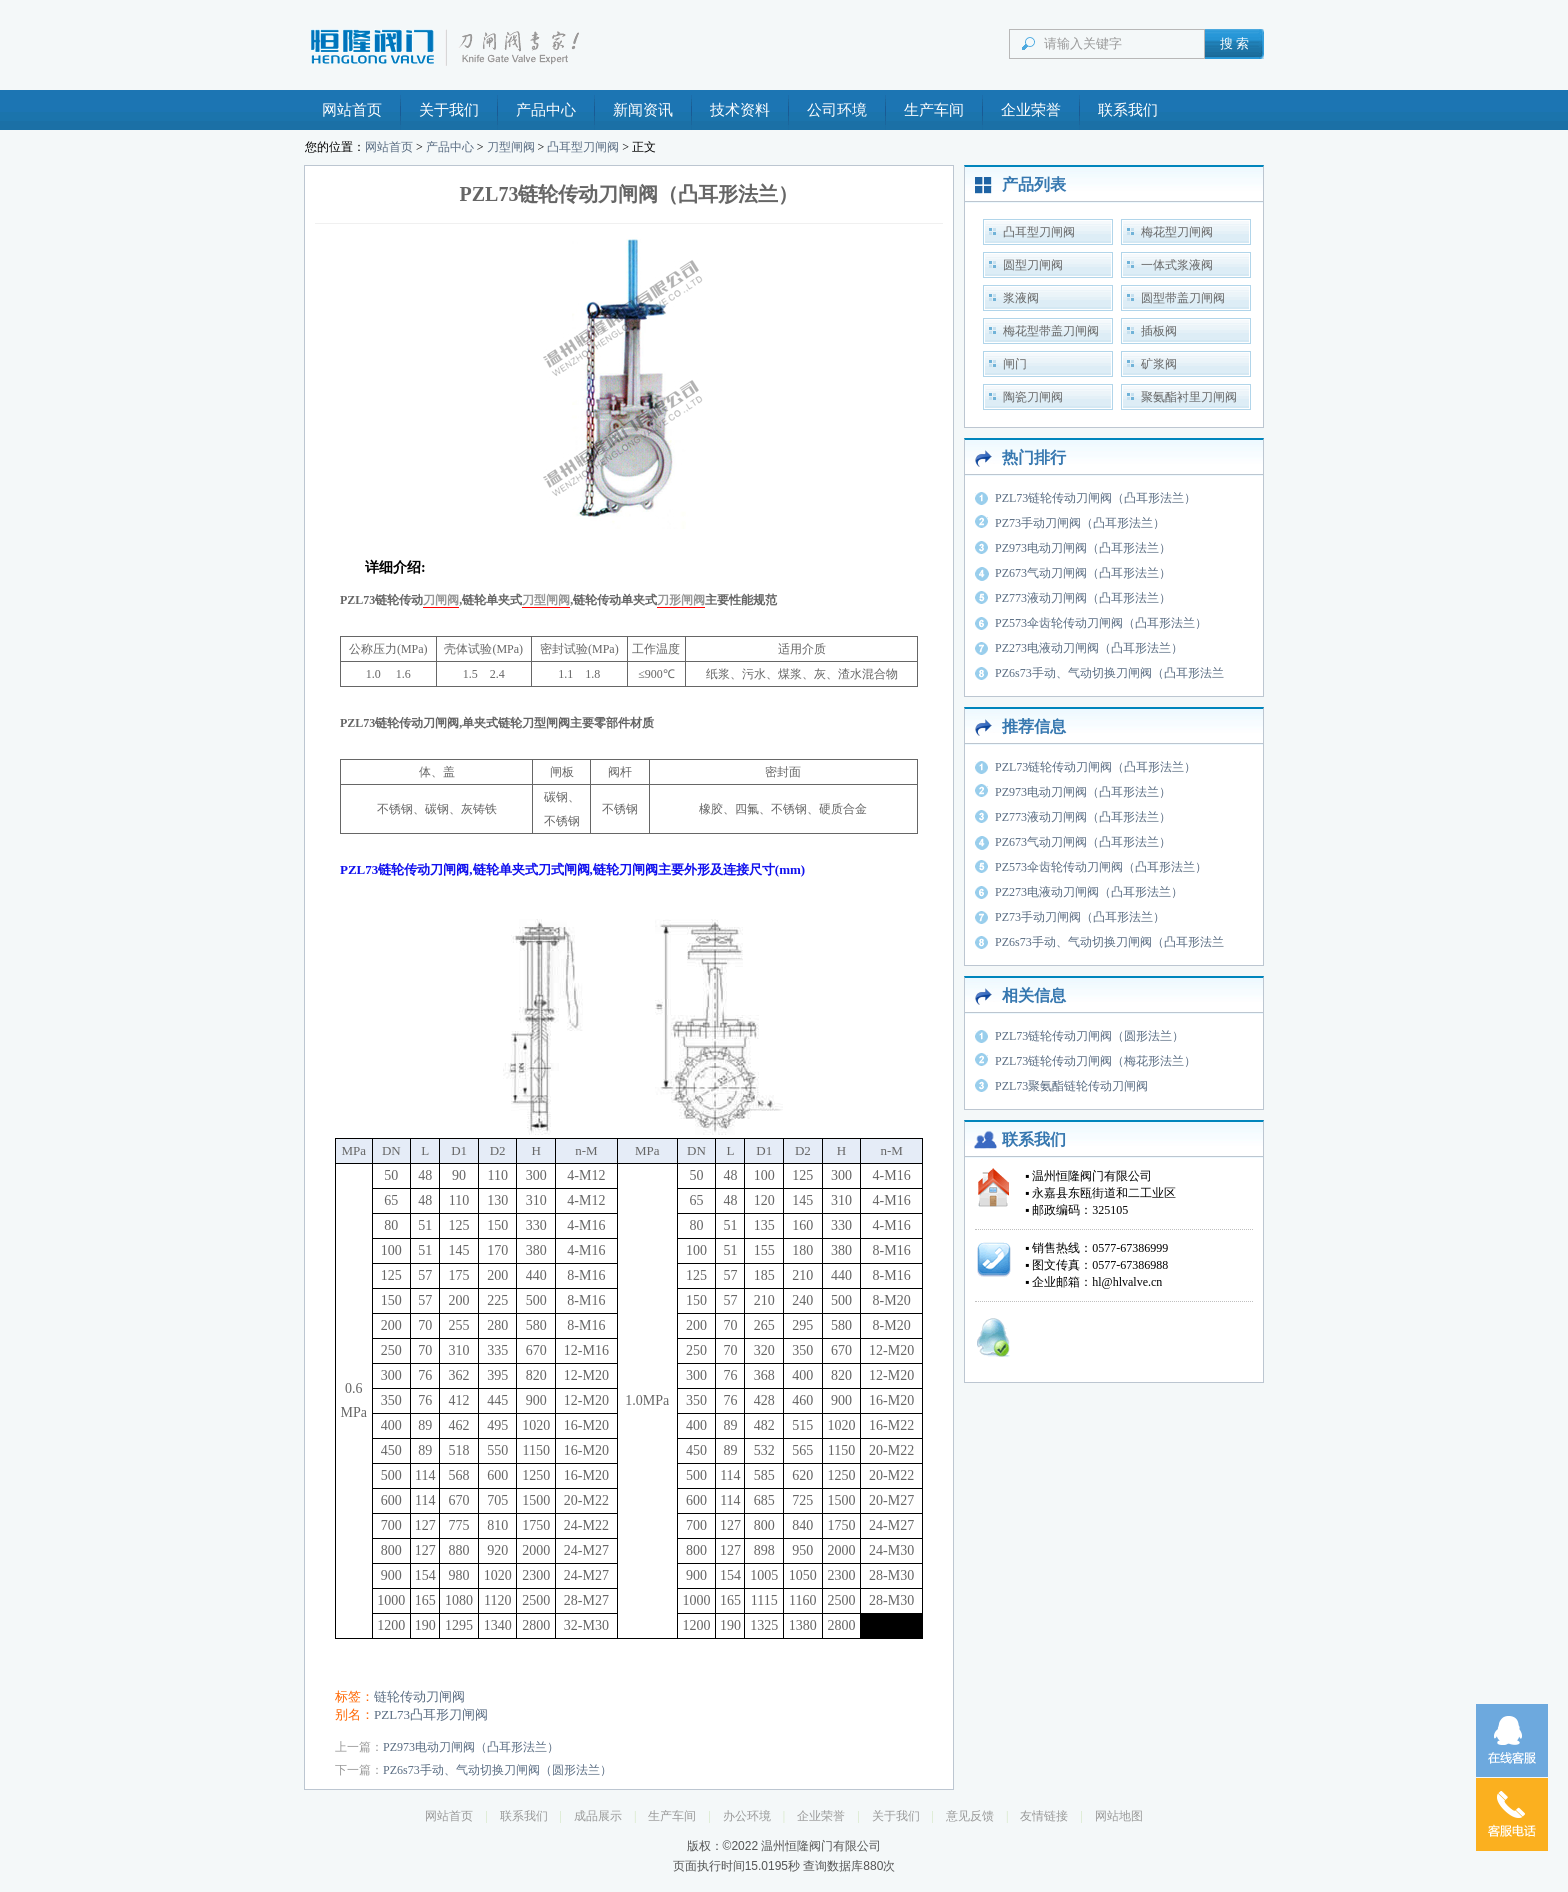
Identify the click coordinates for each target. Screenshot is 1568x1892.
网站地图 (1119, 1816)
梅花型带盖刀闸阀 (1051, 331)
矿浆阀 (1159, 364)
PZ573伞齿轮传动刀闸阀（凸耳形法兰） (1101, 623)
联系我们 (1128, 110)
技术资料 (740, 110)
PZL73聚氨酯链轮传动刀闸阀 (1071, 1086)
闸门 (1015, 364)
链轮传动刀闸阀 (419, 1696)
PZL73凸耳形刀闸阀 (431, 1714)
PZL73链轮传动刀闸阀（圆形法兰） (1089, 1036)
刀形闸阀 (681, 600)
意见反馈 (970, 1816)
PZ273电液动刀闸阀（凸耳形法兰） (1089, 648)
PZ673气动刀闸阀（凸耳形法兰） (1083, 573)
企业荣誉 (1031, 110)
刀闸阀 (441, 600)
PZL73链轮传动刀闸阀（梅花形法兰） (1095, 1061)
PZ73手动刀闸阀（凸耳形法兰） (1080, 523)
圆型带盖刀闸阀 (1183, 298)
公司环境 (837, 110)
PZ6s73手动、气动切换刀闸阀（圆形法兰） (497, 1770)
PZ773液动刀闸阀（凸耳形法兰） (1083, 598)
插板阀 (1159, 331)
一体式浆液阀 (1177, 265)
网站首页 (352, 110)
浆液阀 (1021, 298)
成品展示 (598, 1816)
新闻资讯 (643, 110)
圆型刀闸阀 (1033, 265)
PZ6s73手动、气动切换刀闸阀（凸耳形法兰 (1109, 673)
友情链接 (1044, 1816)
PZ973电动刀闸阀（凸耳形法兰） (471, 1747)
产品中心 (546, 110)
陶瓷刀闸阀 (1033, 397)
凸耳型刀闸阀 (583, 147)
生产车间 (934, 110)
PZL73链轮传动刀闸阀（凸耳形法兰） (1095, 498)
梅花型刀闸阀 (1177, 232)
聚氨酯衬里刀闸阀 (1189, 397)
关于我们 (449, 110)
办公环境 (747, 1816)
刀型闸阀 (511, 147)
